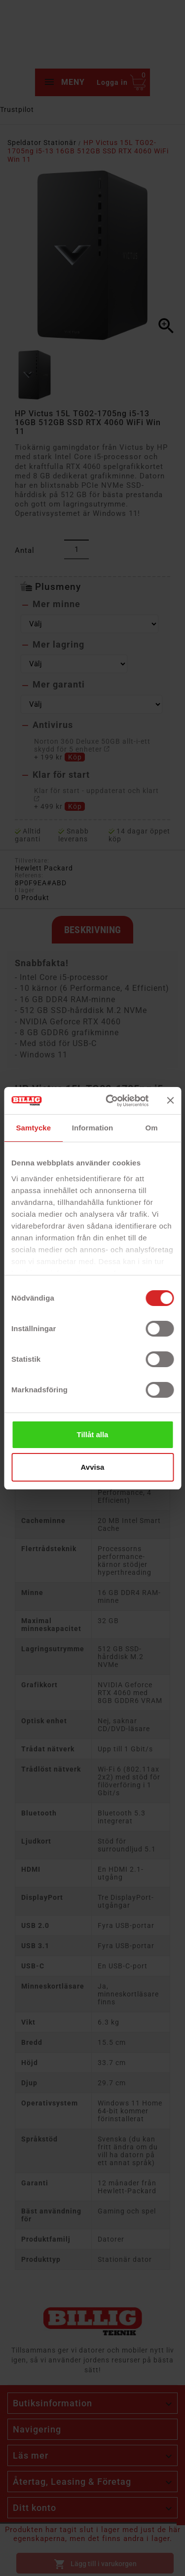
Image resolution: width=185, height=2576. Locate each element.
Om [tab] (152, 1128)
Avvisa (93, 1467)
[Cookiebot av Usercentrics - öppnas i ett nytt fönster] (110, 1100)
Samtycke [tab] (33, 1128)
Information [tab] (92, 1128)
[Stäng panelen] (170, 1100)
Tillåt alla (93, 1434)
